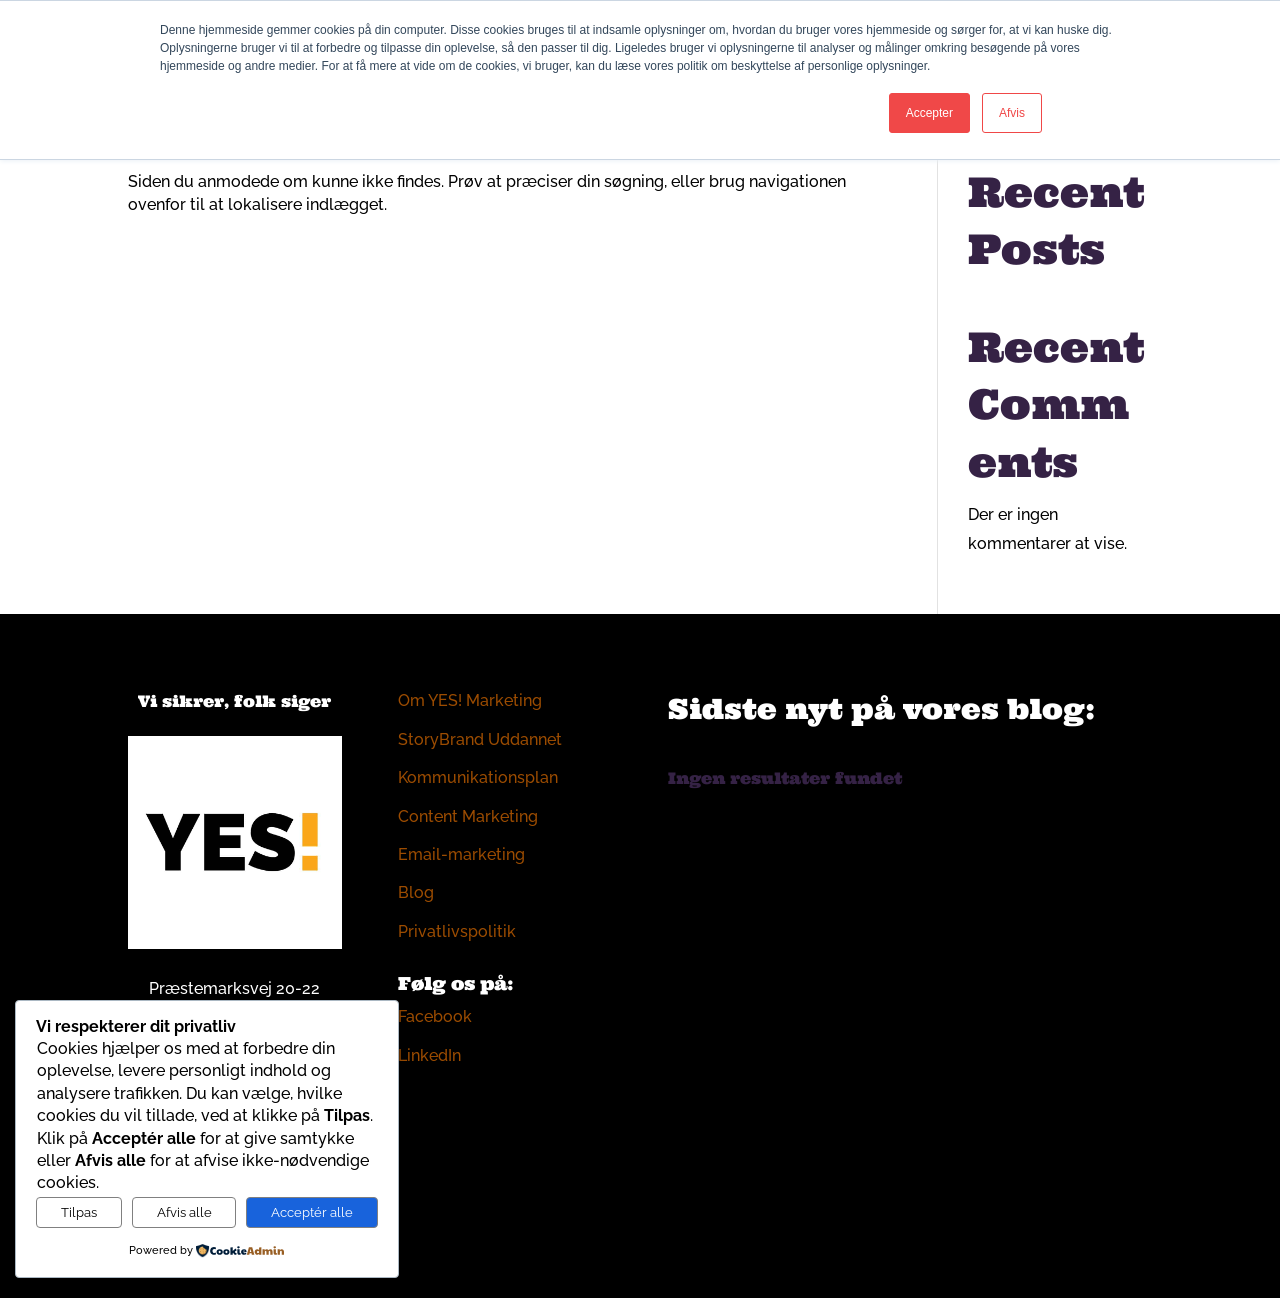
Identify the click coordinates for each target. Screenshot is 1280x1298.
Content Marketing (468, 816)
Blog (416, 892)
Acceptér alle (312, 1212)
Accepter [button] (929, 113)
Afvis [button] (1012, 113)
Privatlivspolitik (457, 931)
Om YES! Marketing (470, 700)
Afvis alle (184, 1212)
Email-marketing (461, 854)
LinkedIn (429, 1055)
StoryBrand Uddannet (480, 739)
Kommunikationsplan (478, 777)
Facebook (435, 1016)
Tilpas (79, 1212)
